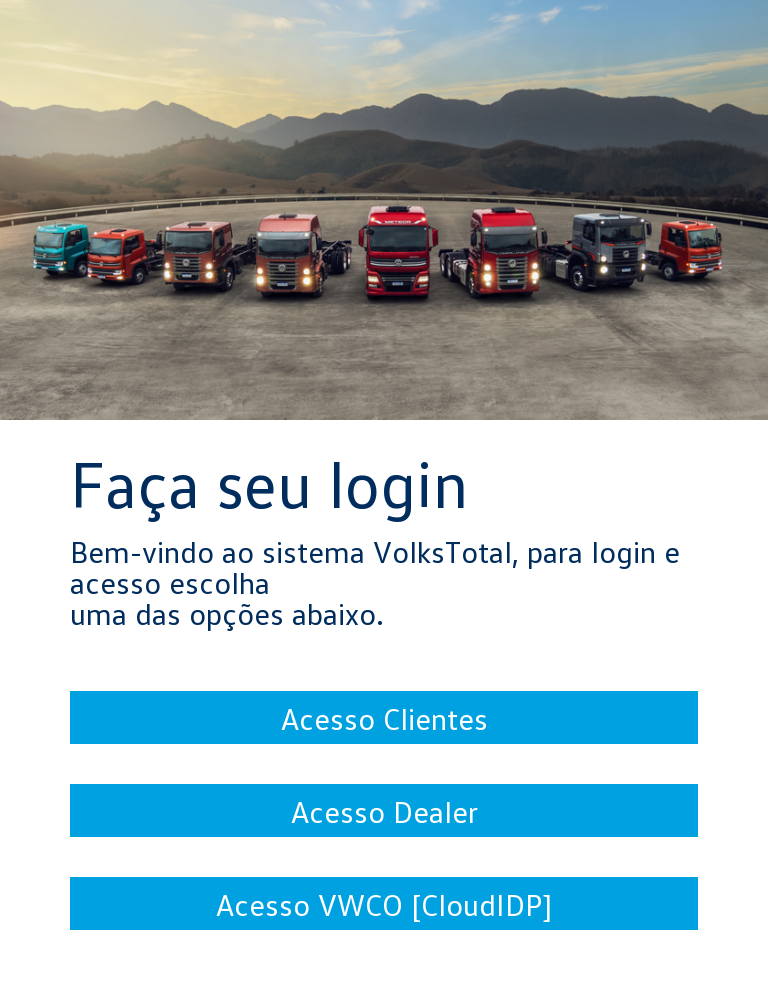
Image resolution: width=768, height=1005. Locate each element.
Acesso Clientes (384, 718)
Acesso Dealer (384, 811)
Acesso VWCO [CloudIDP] (384, 904)
